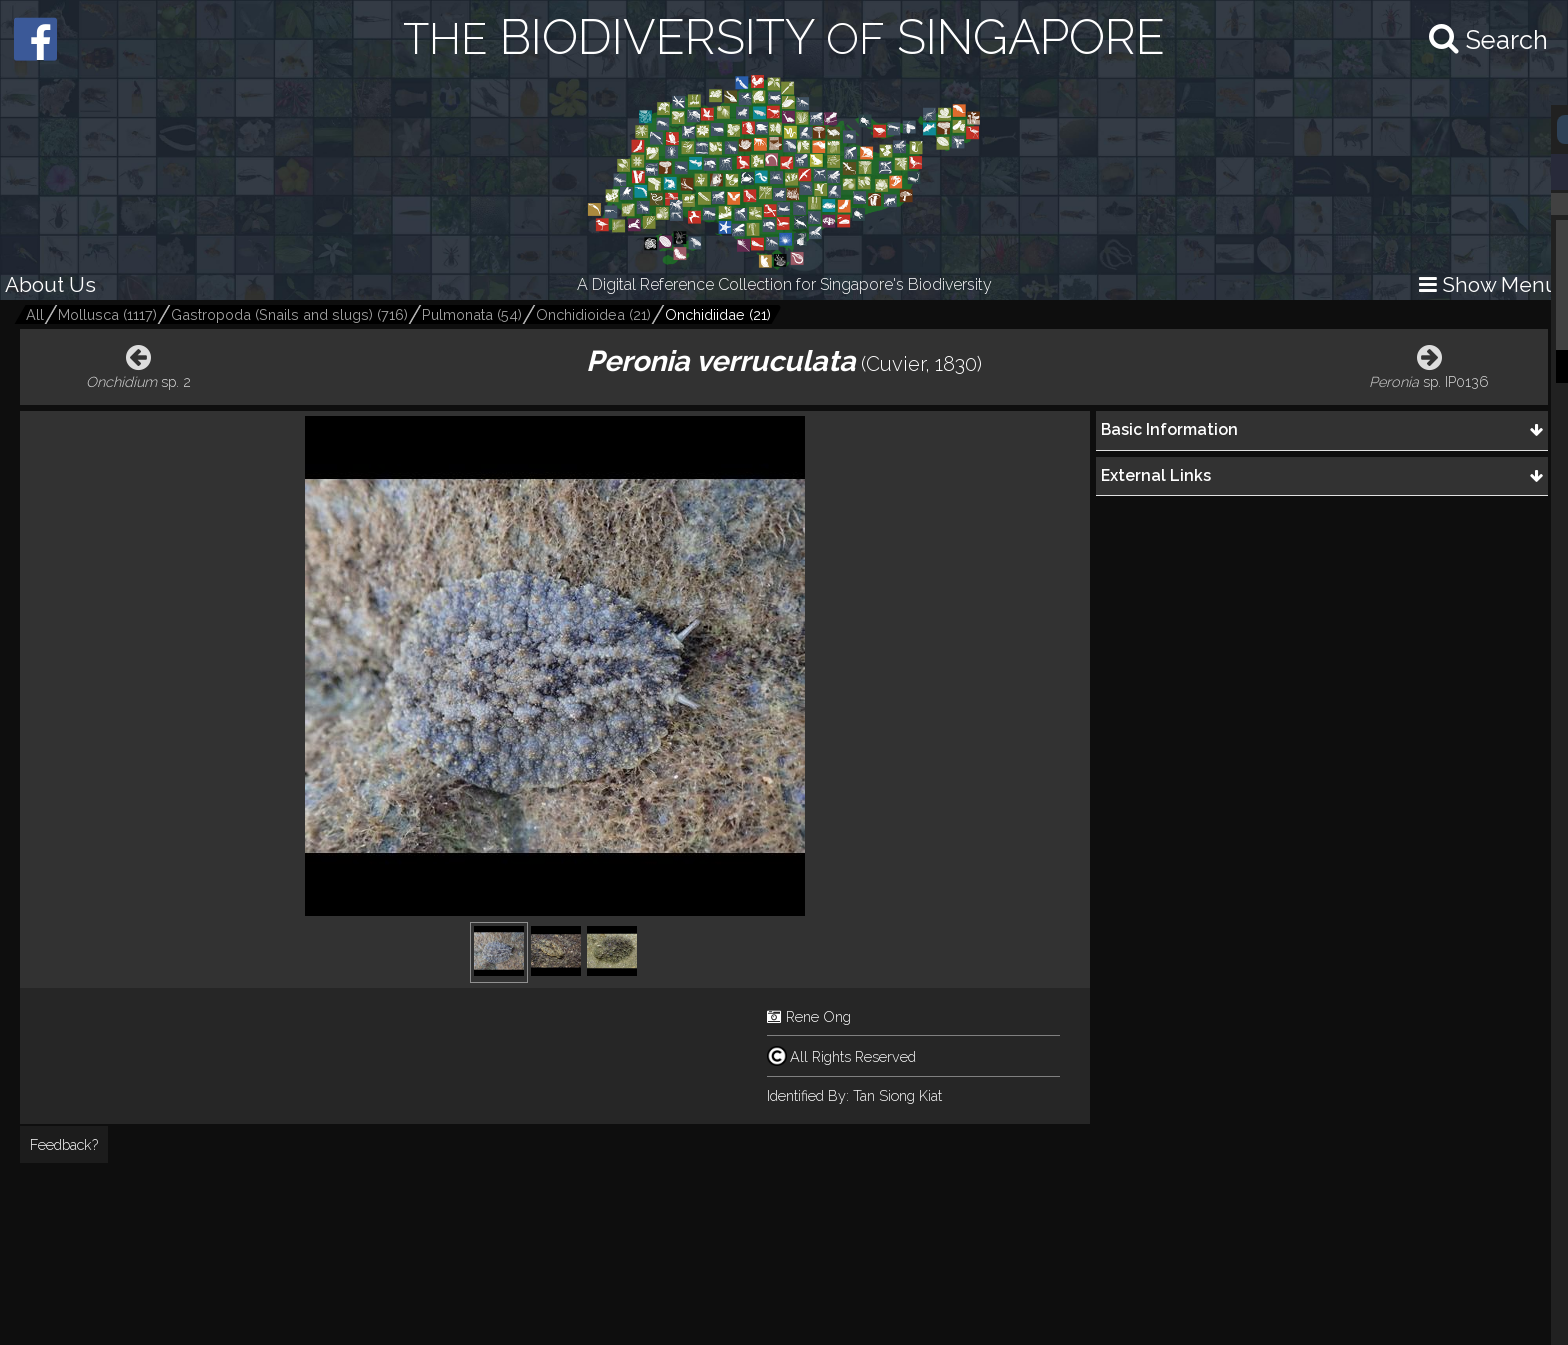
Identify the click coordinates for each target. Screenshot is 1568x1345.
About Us (50, 284)
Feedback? (64, 1144)
